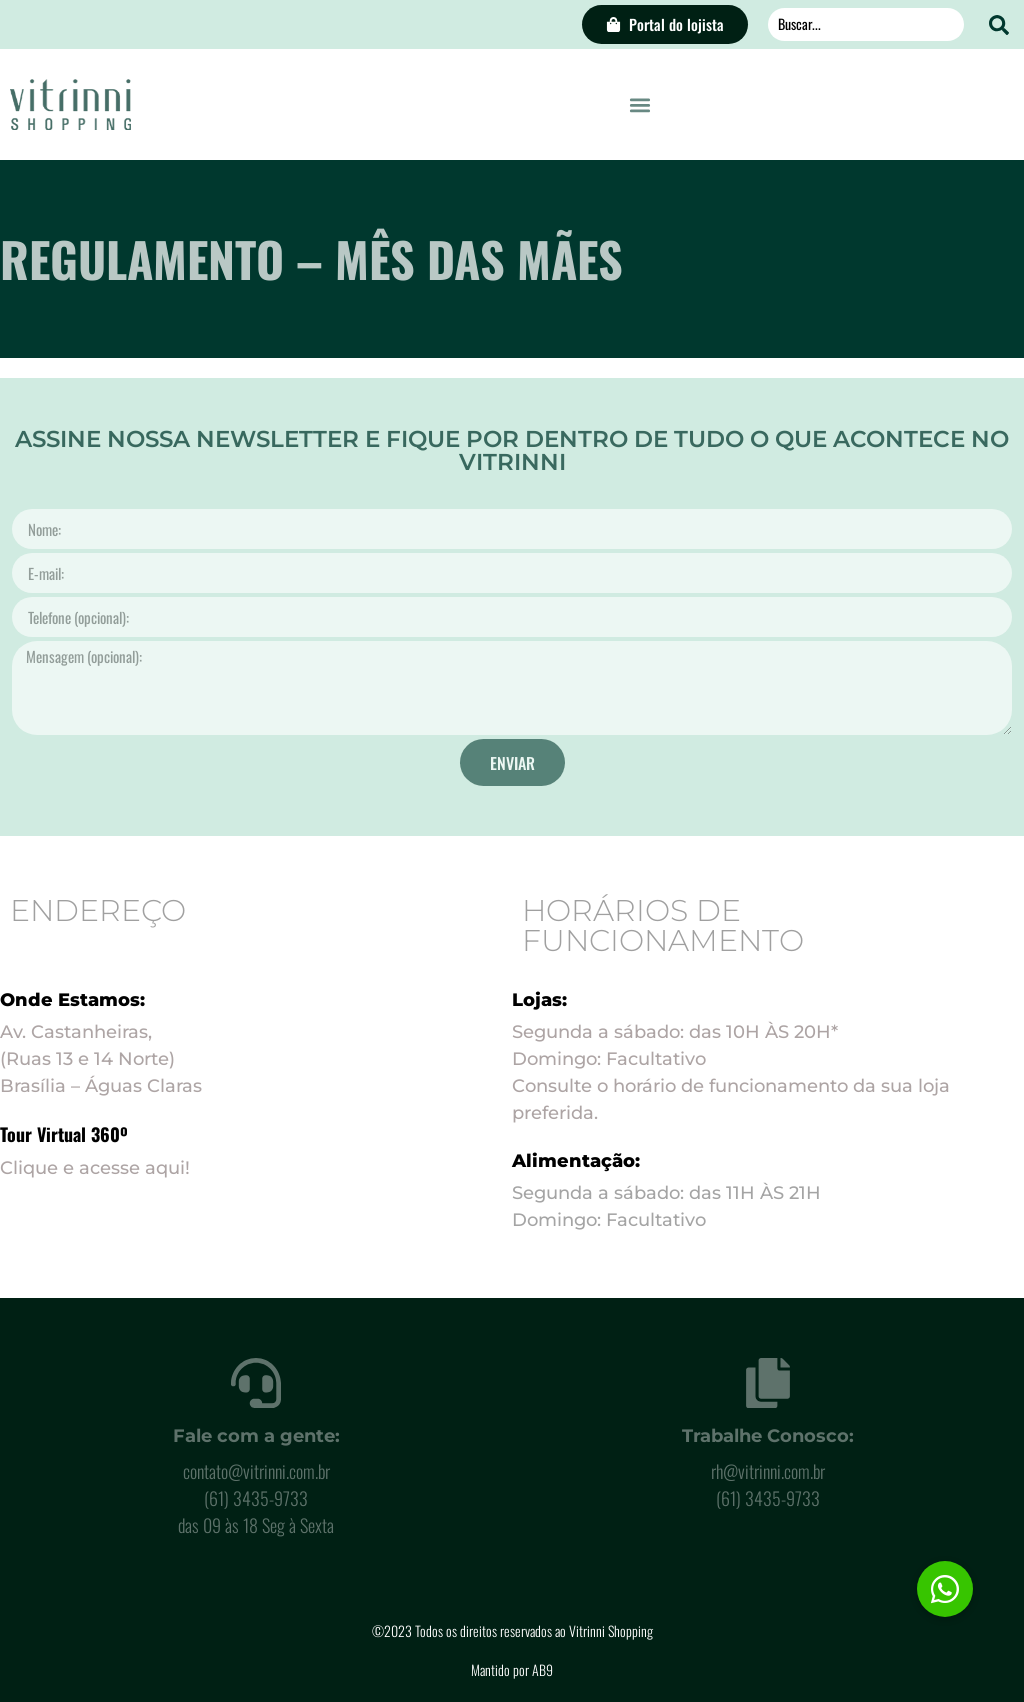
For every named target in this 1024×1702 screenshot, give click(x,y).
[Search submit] (999, 25)
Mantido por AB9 (512, 1669)
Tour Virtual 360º (64, 1134)
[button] (640, 104)
